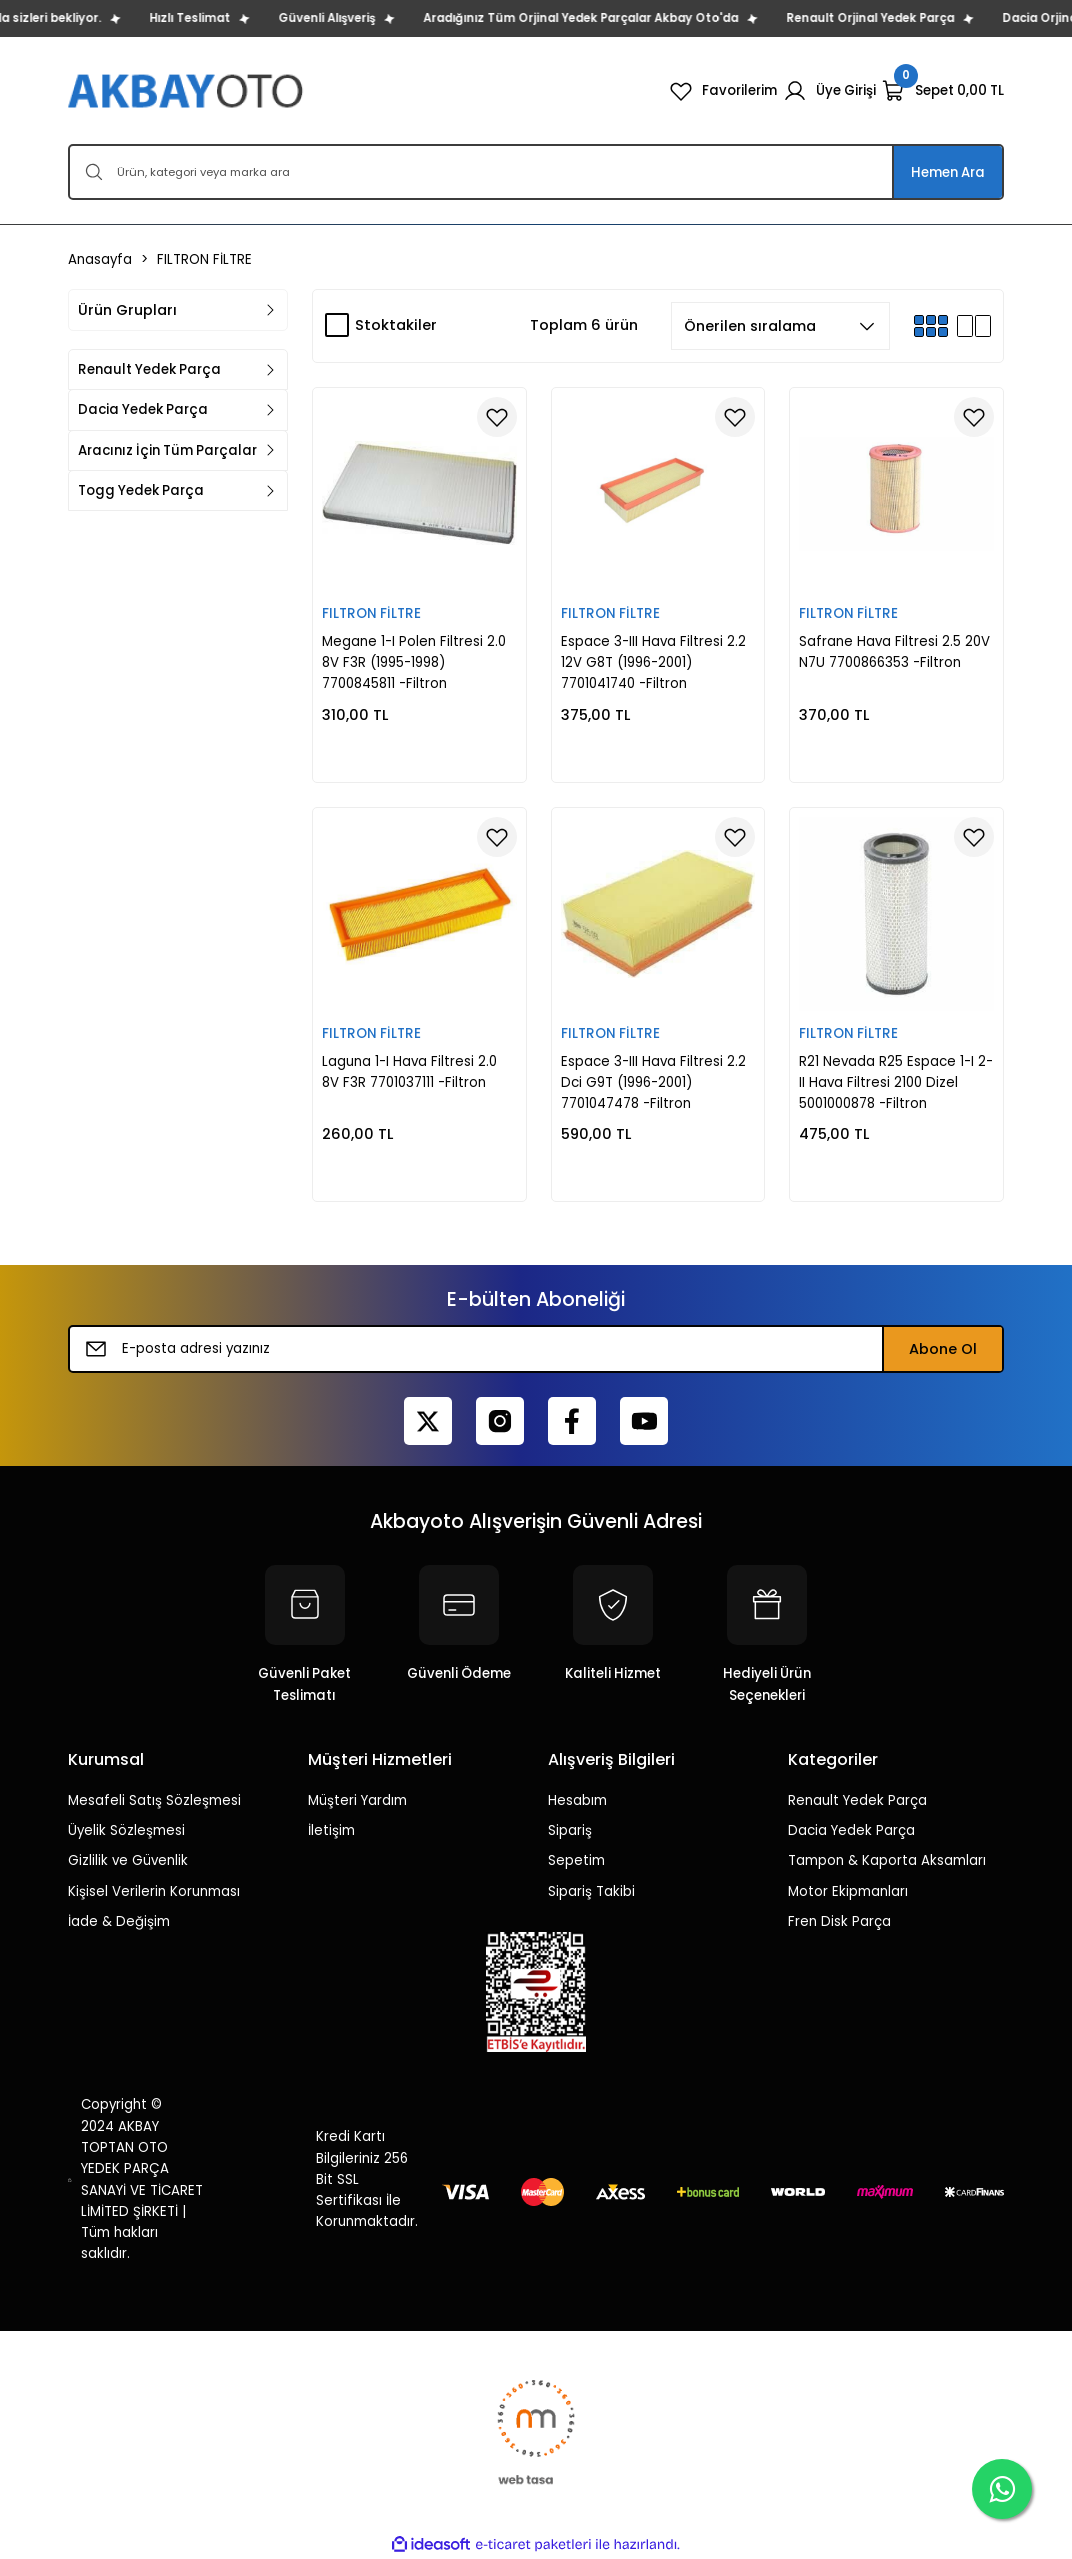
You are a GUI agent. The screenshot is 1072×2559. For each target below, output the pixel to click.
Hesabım (577, 1800)
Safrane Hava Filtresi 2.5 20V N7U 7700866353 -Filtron (894, 652)
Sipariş (570, 1830)
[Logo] (187, 90)
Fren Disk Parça (839, 1921)
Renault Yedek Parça (857, 1800)
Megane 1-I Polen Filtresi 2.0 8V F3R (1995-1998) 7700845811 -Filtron (414, 663)
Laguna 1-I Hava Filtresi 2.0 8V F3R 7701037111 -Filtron (409, 1072)
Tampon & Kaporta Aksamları (887, 1860)
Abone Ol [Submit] (943, 1349)
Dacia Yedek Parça (851, 1830)
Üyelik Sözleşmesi (126, 1830)
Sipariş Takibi (591, 1891)
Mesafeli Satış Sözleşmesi (154, 1800)
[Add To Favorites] (497, 417)
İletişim (331, 1830)
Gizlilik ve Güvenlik (128, 1860)
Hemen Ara (948, 172)
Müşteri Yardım (357, 1800)
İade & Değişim (119, 1921)
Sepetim (576, 1860)
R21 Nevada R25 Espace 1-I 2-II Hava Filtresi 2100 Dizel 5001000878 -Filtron (896, 1083)
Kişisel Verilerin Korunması (154, 1891)
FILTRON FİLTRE (204, 259)
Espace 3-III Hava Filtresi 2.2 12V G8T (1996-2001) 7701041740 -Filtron (653, 663)
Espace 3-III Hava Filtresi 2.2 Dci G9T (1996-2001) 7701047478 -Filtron (653, 1083)
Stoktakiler (396, 325)
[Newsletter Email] (536, 1349)
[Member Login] (829, 91)
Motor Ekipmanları (848, 1891)
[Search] (536, 172)
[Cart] (943, 91)
